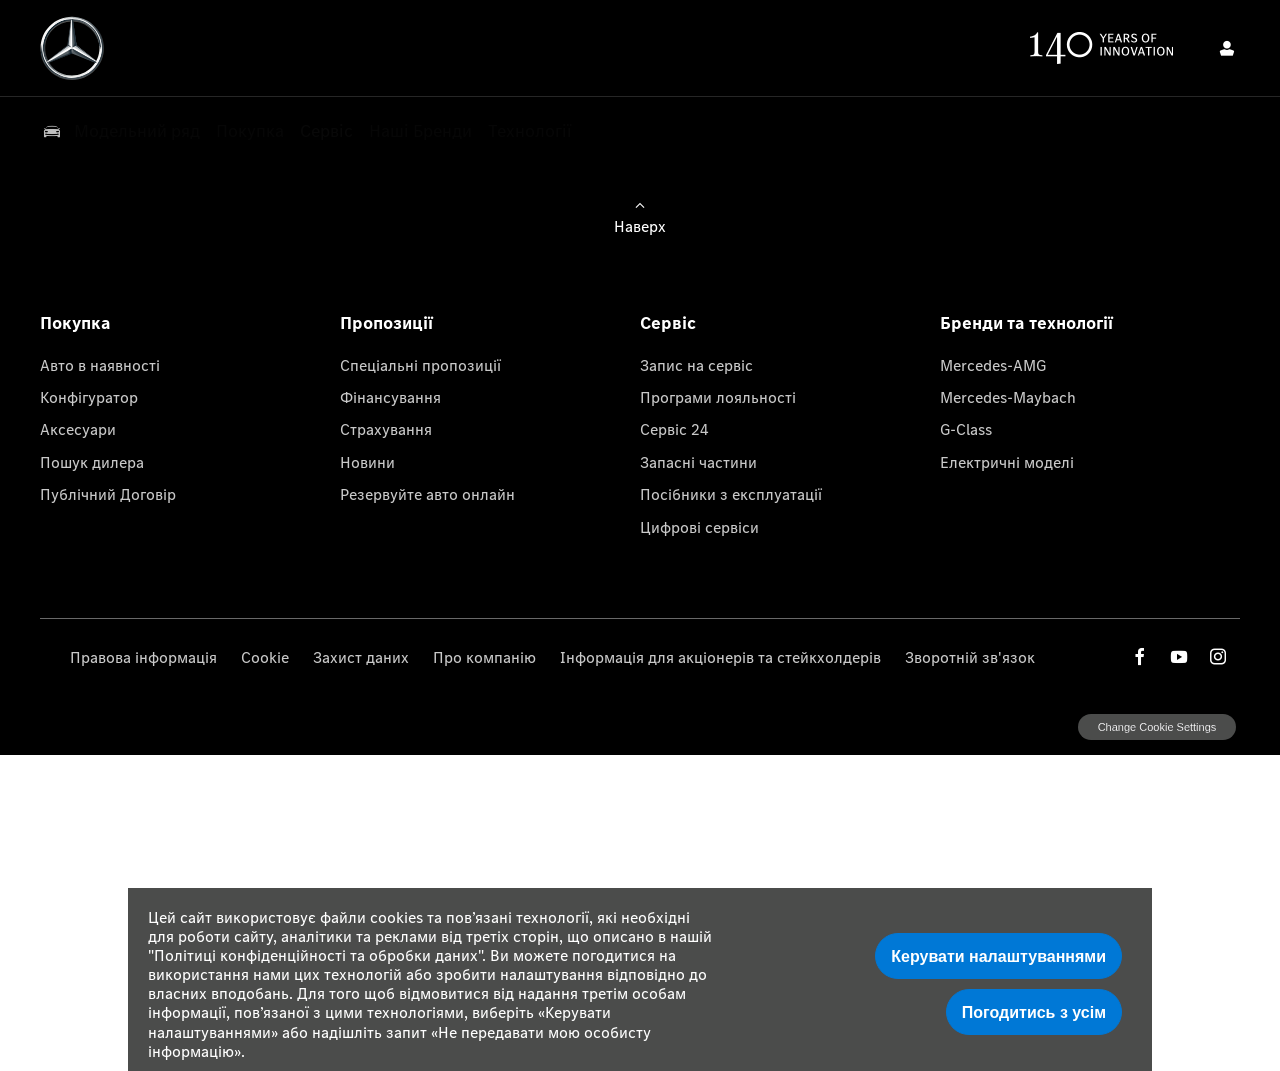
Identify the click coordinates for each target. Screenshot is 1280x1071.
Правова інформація (143, 657)
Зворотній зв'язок (970, 657)
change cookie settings (1157, 727)
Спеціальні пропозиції (420, 365)
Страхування (386, 429)
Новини (367, 462)
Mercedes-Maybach (1008, 397)
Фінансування (390, 397)
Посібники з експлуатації (731, 494)
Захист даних (361, 657)
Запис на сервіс (696, 365)
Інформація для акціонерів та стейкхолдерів (720, 657)
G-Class (966, 429)
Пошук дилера (92, 462)
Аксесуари (78, 429)
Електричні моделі (1007, 462)
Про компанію (484, 657)
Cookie (265, 657)
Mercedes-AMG (993, 365)
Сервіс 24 (674, 429)
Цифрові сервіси (699, 527)
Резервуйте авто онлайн (427, 494)
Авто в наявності (100, 365)
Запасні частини (698, 462)
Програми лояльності (718, 397)
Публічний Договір (108, 494)
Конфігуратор (89, 397)
